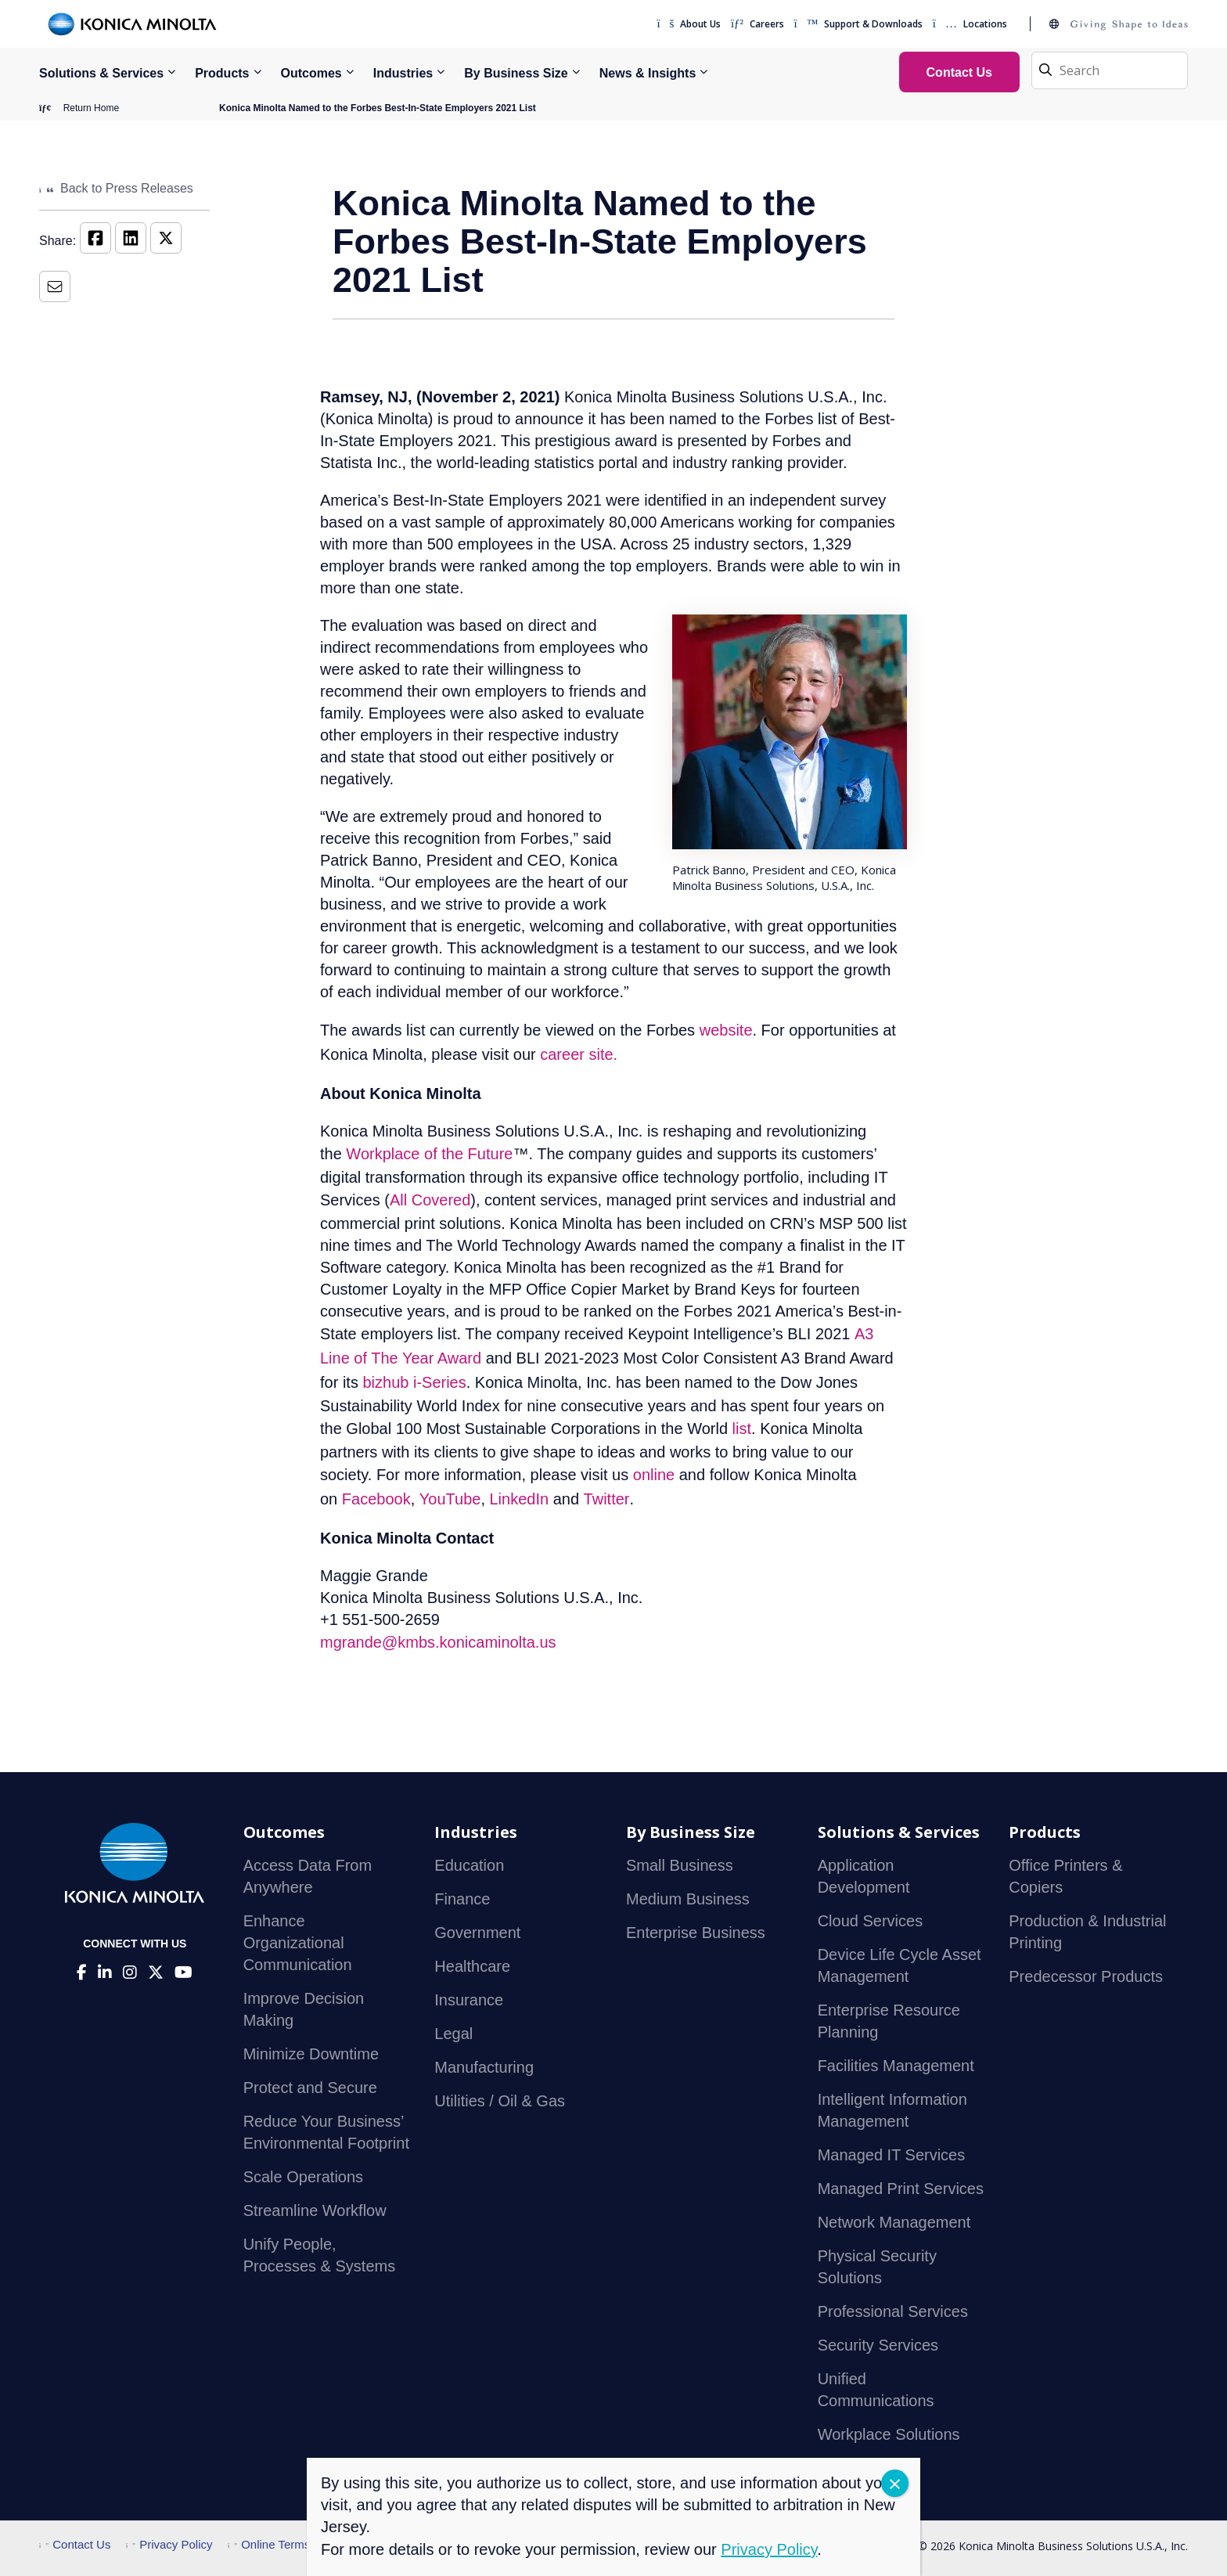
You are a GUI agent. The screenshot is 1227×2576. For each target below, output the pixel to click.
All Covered (430, 1200)
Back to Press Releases (116, 188)
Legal (453, 2033)
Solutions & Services (101, 73)
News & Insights (647, 73)
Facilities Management (896, 2065)
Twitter (607, 1499)
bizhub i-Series (414, 1382)
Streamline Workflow (315, 2210)
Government (477, 1932)
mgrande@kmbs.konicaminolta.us (438, 1642)
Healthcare (472, 1966)
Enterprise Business (695, 1932)
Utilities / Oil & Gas (499, 2100)
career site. (578, 1054)
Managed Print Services (901, 2188)
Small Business (679, 1865)
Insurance (468, 2000)
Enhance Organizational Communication (297, 1942)
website (726, 1030)
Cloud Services (870, 1920)
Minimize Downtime (311, 2054)
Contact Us (74, 2544)
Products (222, 73)
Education (469, 1865)
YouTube (450, 1499)
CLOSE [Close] (895, 2483)
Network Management (894, 2222)
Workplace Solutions (889, 2434)
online (654, 1474)
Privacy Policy (169, 2544)
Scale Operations (303, 2176)
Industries (403, 73)
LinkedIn (519, 1499)
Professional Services (893, 2311)
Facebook (376, 1499)
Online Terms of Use (287, 2544)
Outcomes (311, 73)
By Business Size (516, 73)
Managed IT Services (892, 2154)
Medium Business (688, 1899)
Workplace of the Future (429, 1153)
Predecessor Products (1086, 1976)
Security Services (878, 2345)
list (741, 1428)
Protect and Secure (310, 2087)
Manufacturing (484, 2067)
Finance (462, 1899)
